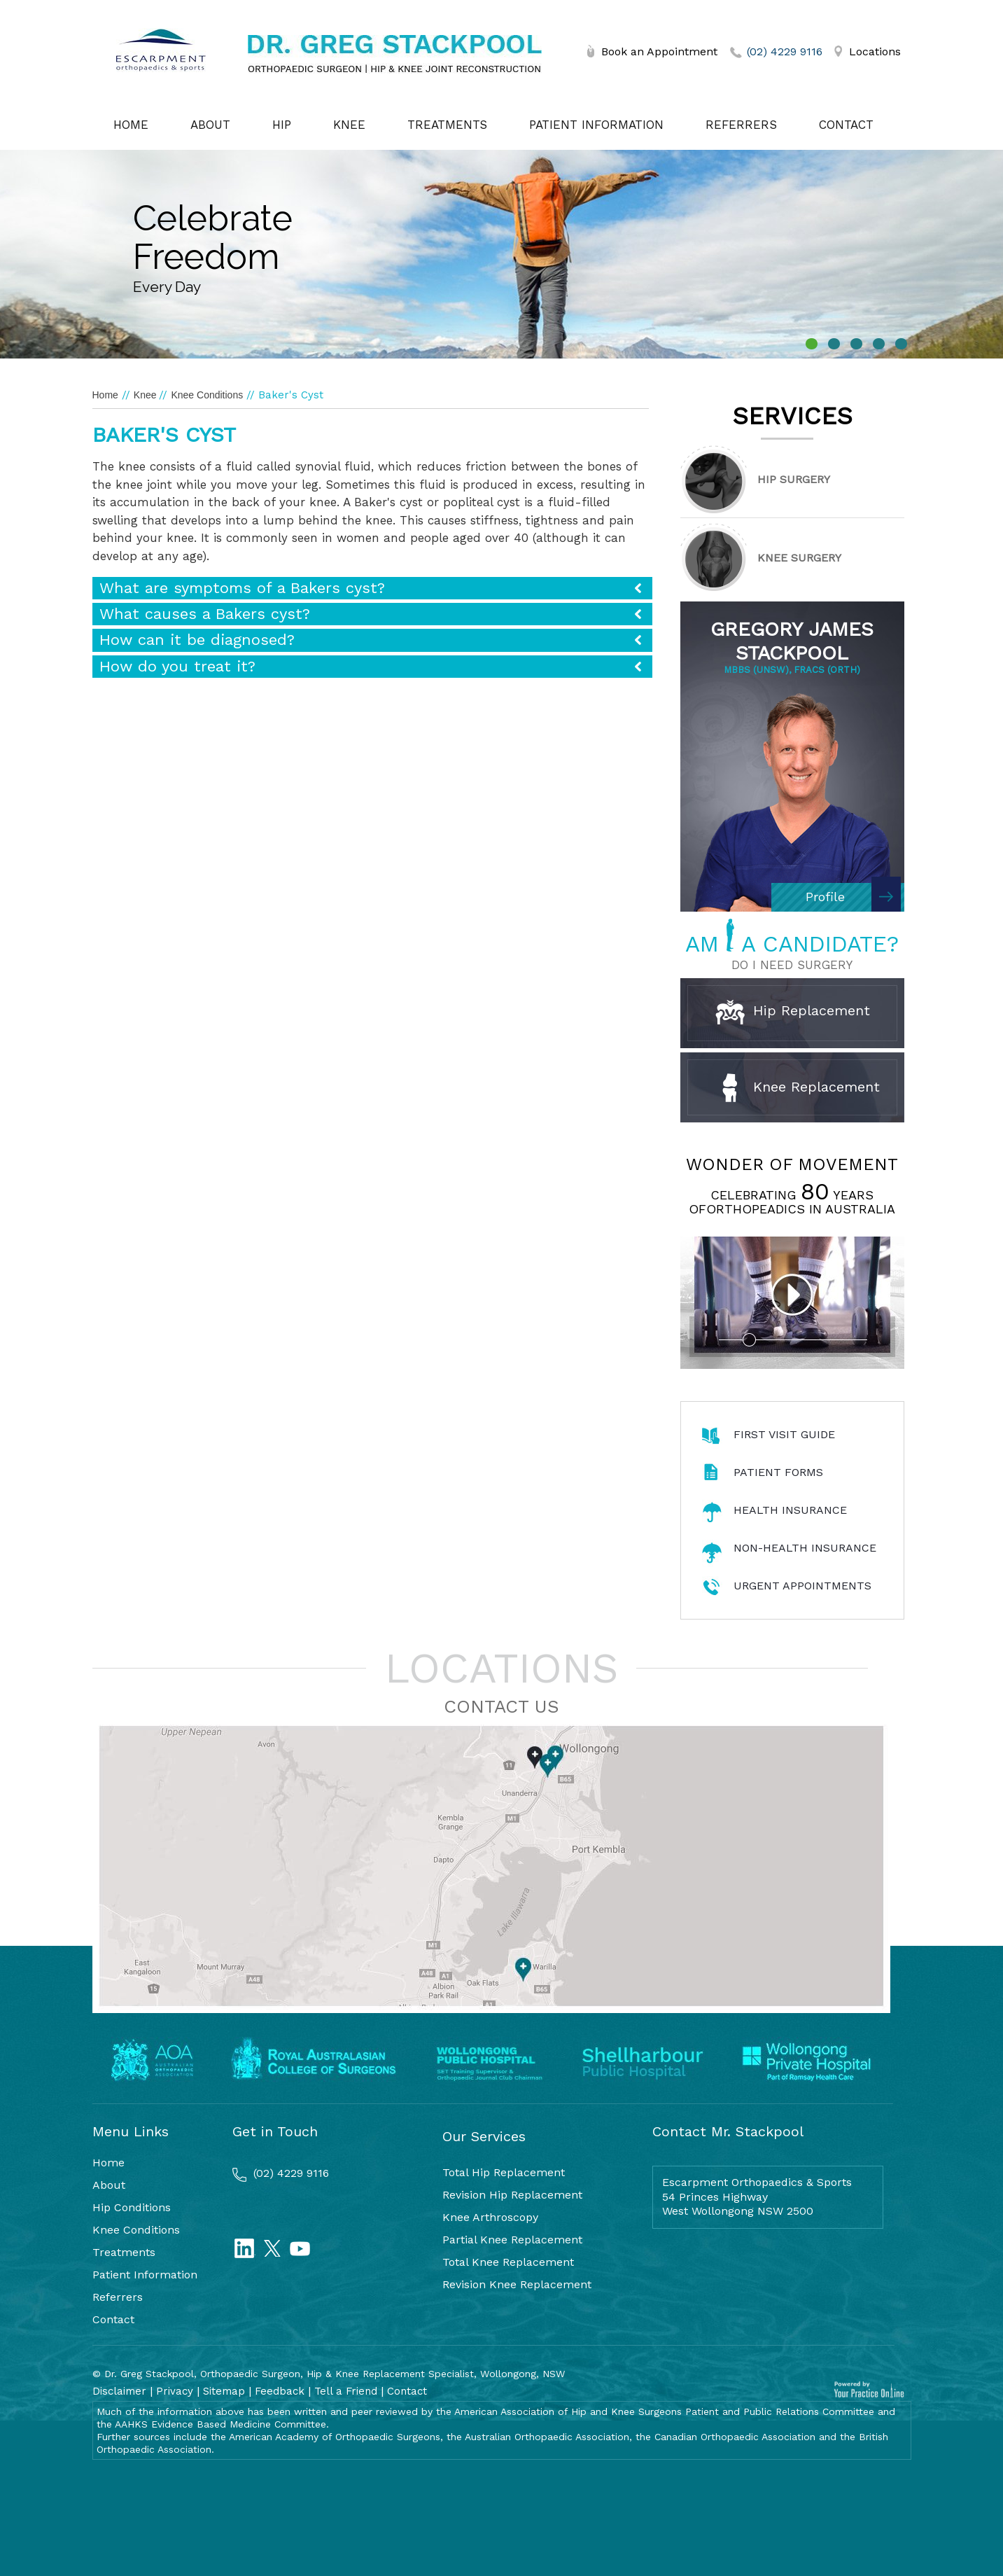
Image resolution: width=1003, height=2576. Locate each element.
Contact (846, 125)
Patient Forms (778, 1472)
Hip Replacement (792, 1011)
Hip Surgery (793, 479)
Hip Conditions (131, 2207)
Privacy (174, 2391)
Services (792, 416)
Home (130, 125)
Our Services (484, 2136)
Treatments (447, 125)
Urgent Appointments (802, 1585)
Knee (349, 125)
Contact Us (501, 1706)
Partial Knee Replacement (512, 2239)
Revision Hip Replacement (512, 2194)
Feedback (279, 2391)
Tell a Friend (345, 2391)
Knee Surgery (799, 557)
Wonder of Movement (792, 1164)
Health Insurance (790, 1510)
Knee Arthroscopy (490, 2217)
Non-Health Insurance (805, 1547)
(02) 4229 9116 (784, 51)
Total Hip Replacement (503, 2172)
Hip (281, 125)
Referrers (741, 125)
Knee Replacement (801, 1087)
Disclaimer (119, 2391)
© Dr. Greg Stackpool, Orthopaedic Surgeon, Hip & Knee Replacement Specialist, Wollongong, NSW (328, 2373)
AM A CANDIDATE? (792, 944)
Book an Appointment (659, 51)
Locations (875, 51)
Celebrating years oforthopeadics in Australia (792, 1202)
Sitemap (224, 2391)
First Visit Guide (784, 1434)
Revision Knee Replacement (516, 2284)
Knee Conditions (207, 395)
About (210, 125)
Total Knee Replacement (508, 2262)
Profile (825, 896)
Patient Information (596, 125)
